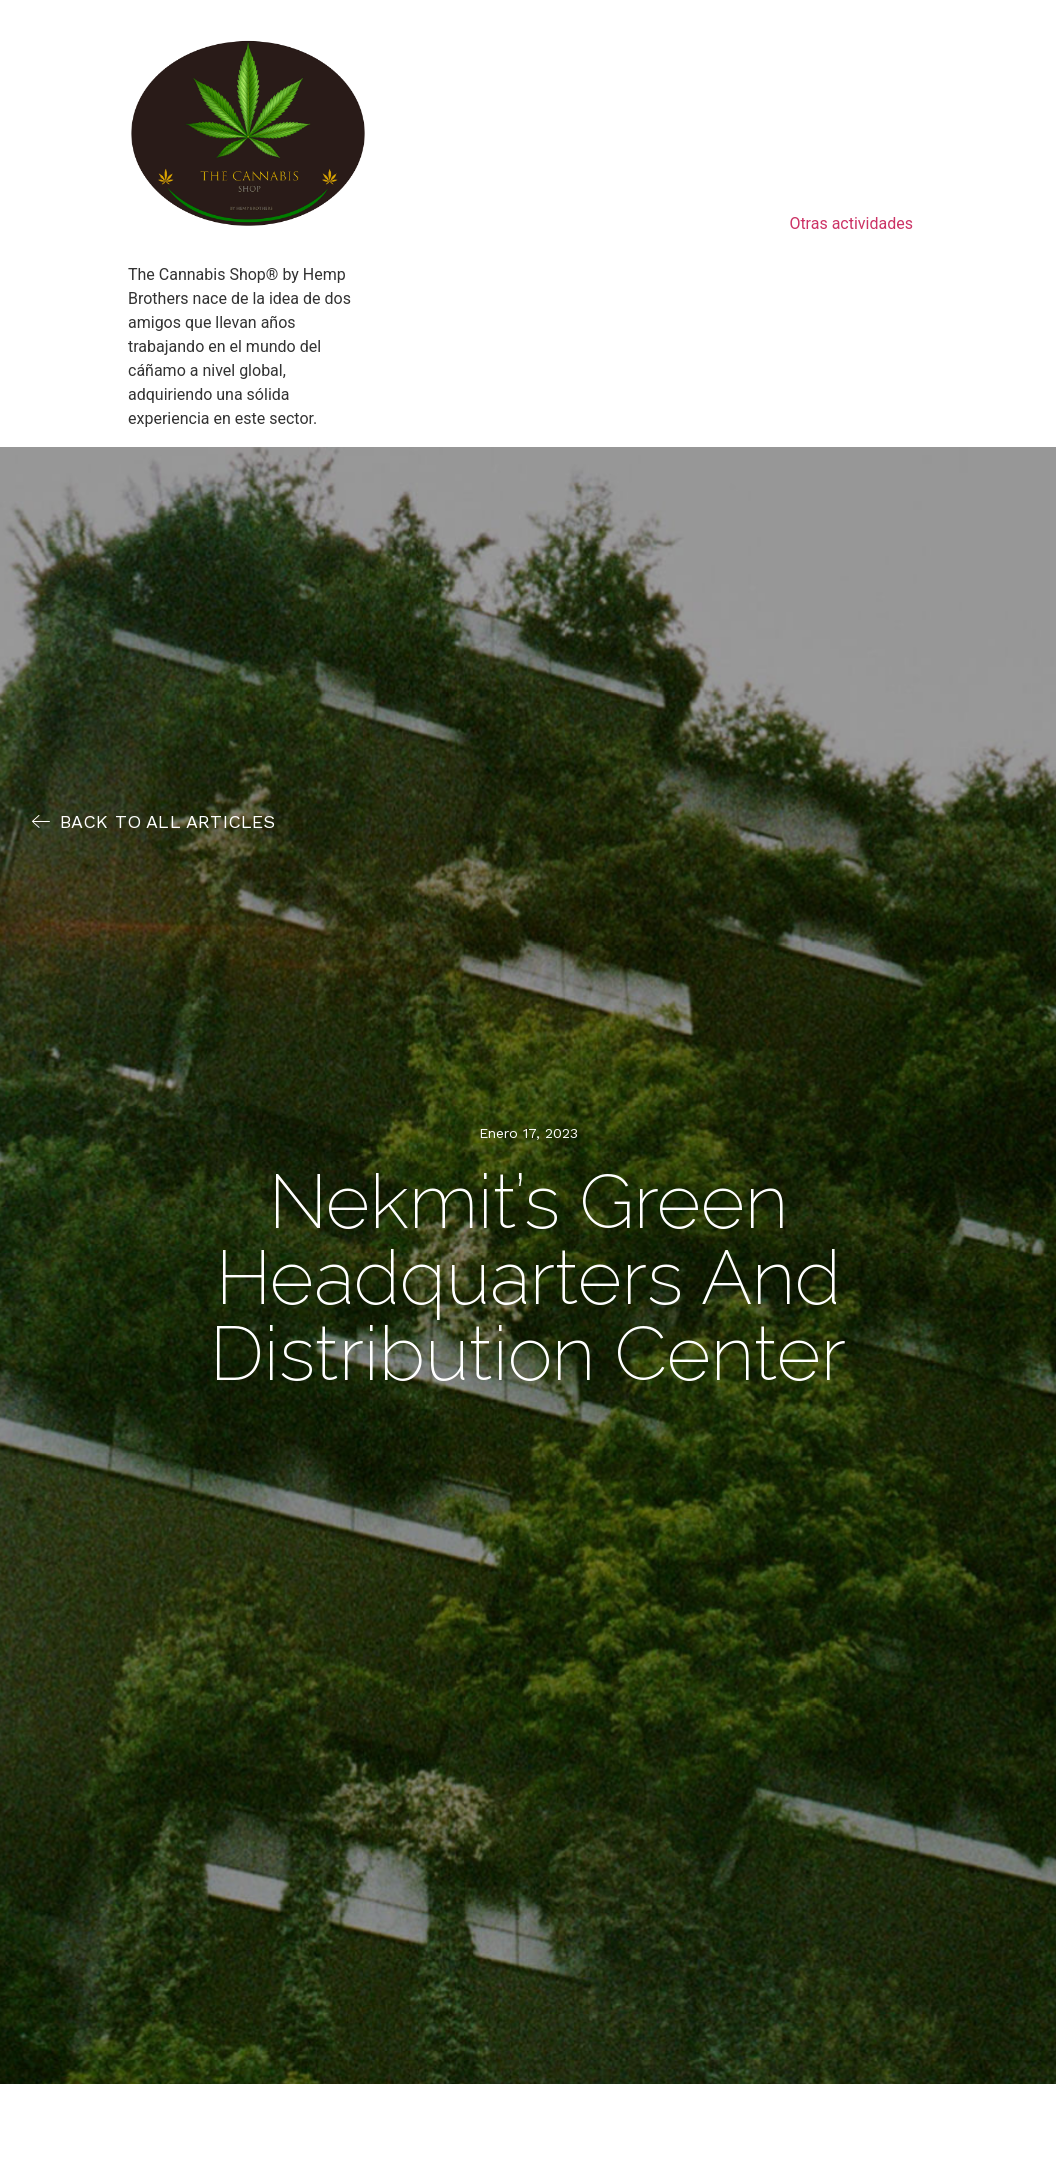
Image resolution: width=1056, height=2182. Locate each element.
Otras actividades (851, 223)
